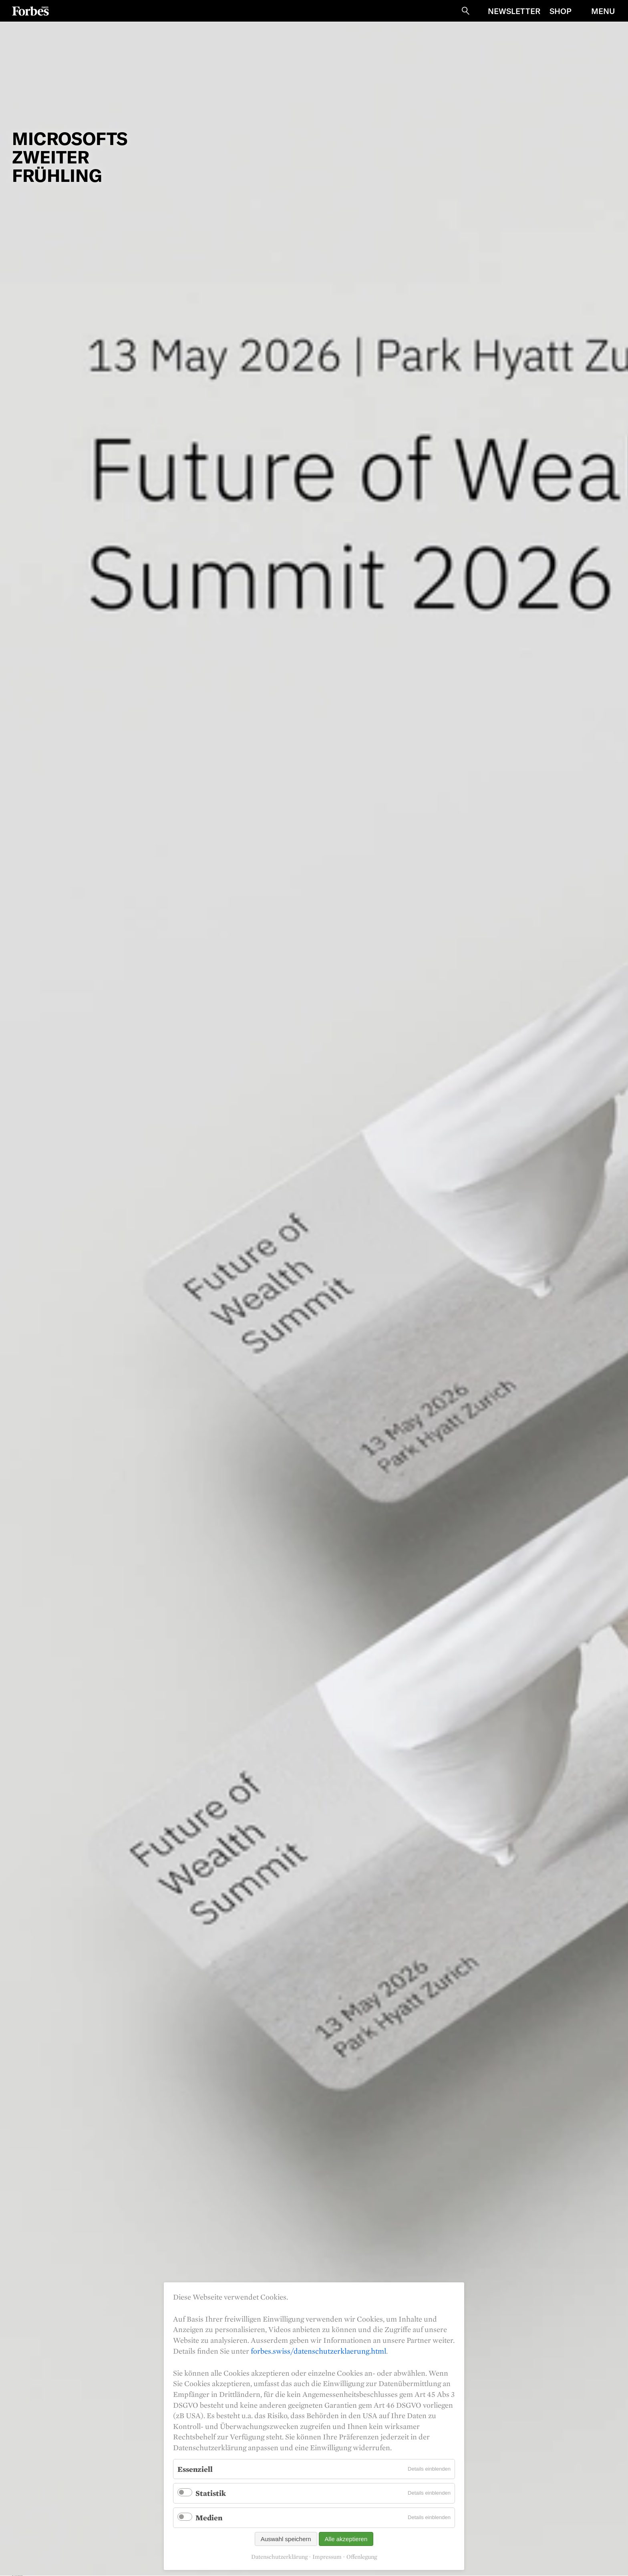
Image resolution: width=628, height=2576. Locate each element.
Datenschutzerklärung (279, 2556)
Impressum (327, 2556)
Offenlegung (361, 2556)
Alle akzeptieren (346, 2539)
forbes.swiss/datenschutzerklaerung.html (318, 2351)
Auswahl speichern (286, 2539)
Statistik (210, 2493)
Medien (208, 2517)
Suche (465, 11)
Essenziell (195, 2469)
